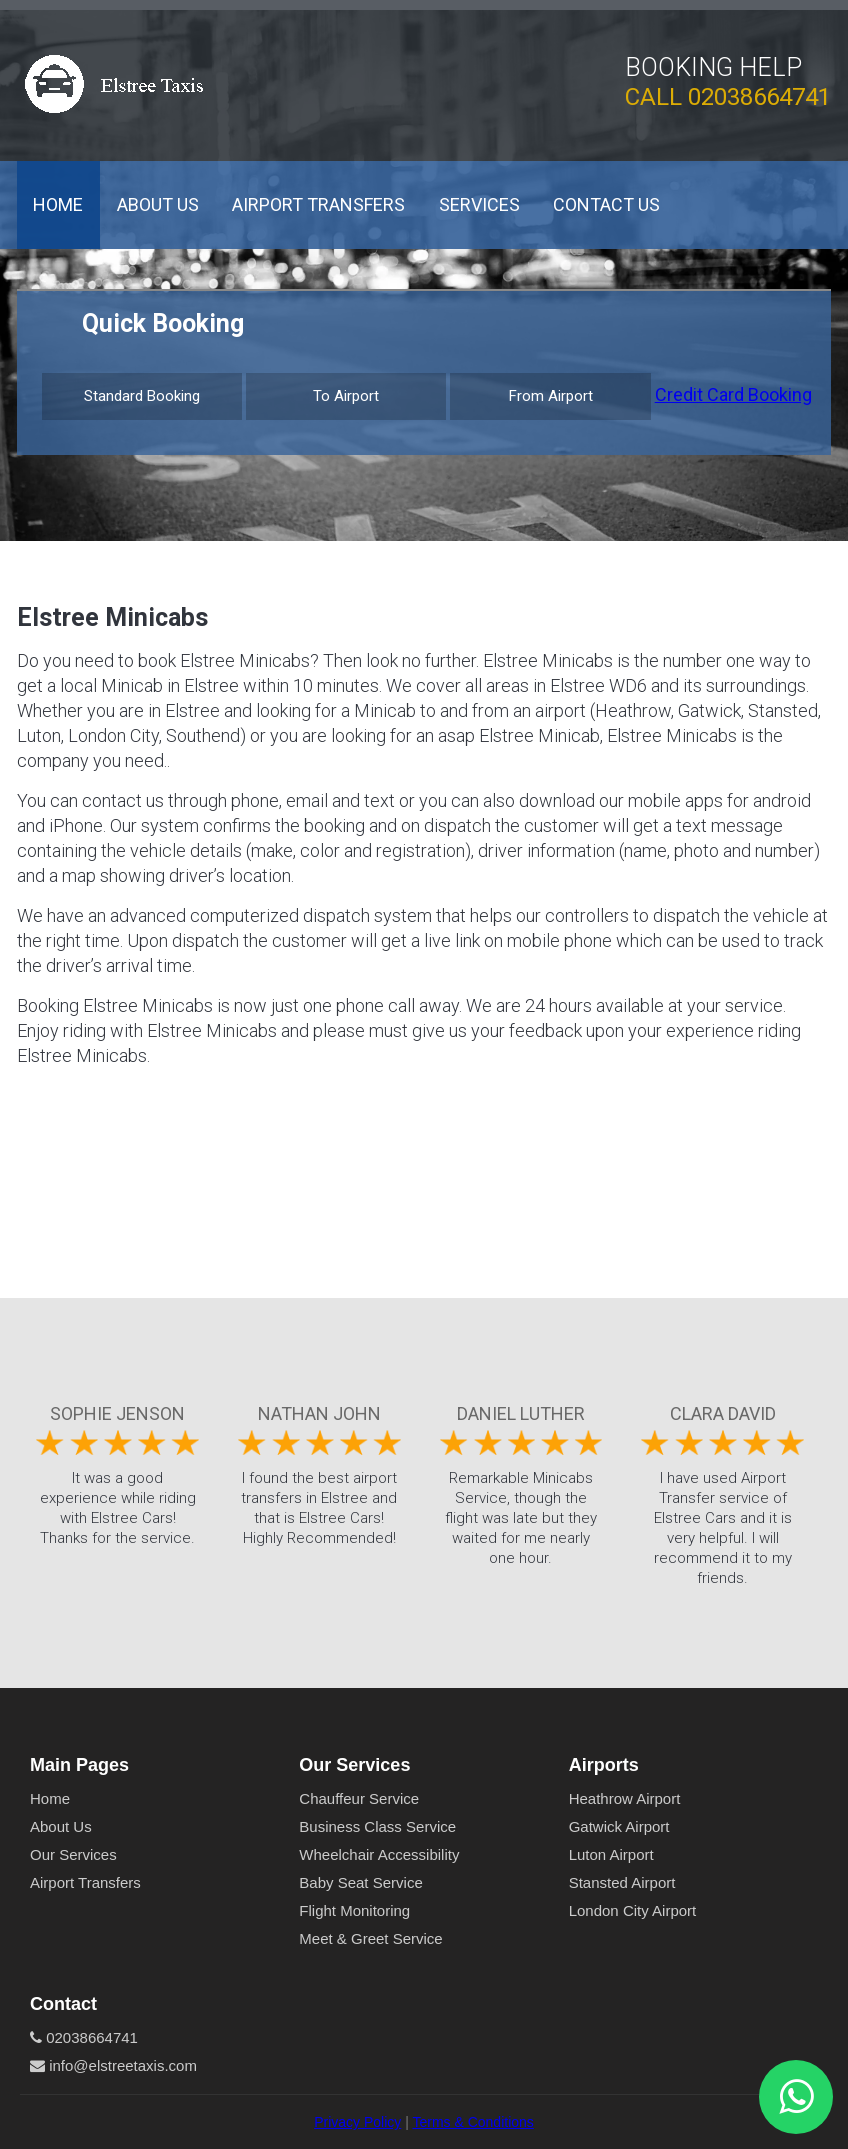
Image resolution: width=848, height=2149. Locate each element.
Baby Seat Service (360, 1882)
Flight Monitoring (354, 1910)
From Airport (551, 396)
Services (479, 204)
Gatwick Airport (619, 1826)
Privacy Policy (357, 2122)
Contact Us (606, 204)
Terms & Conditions (472, 2122)
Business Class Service (377, 1826)
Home (58, 204)
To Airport (346, 396)
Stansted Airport (622, 1882)
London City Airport (633, 1910)
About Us (158, 204)
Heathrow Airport (625, 1798)
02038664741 (759, 97)
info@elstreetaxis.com (113, 2065)
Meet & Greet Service (370, 1938)
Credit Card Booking (733, 394)
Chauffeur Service (359, 1798)
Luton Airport (611, 1854)
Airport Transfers (318, 204)
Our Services (73, 1854)
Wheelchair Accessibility (379, 1854)
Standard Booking (142, 396)
